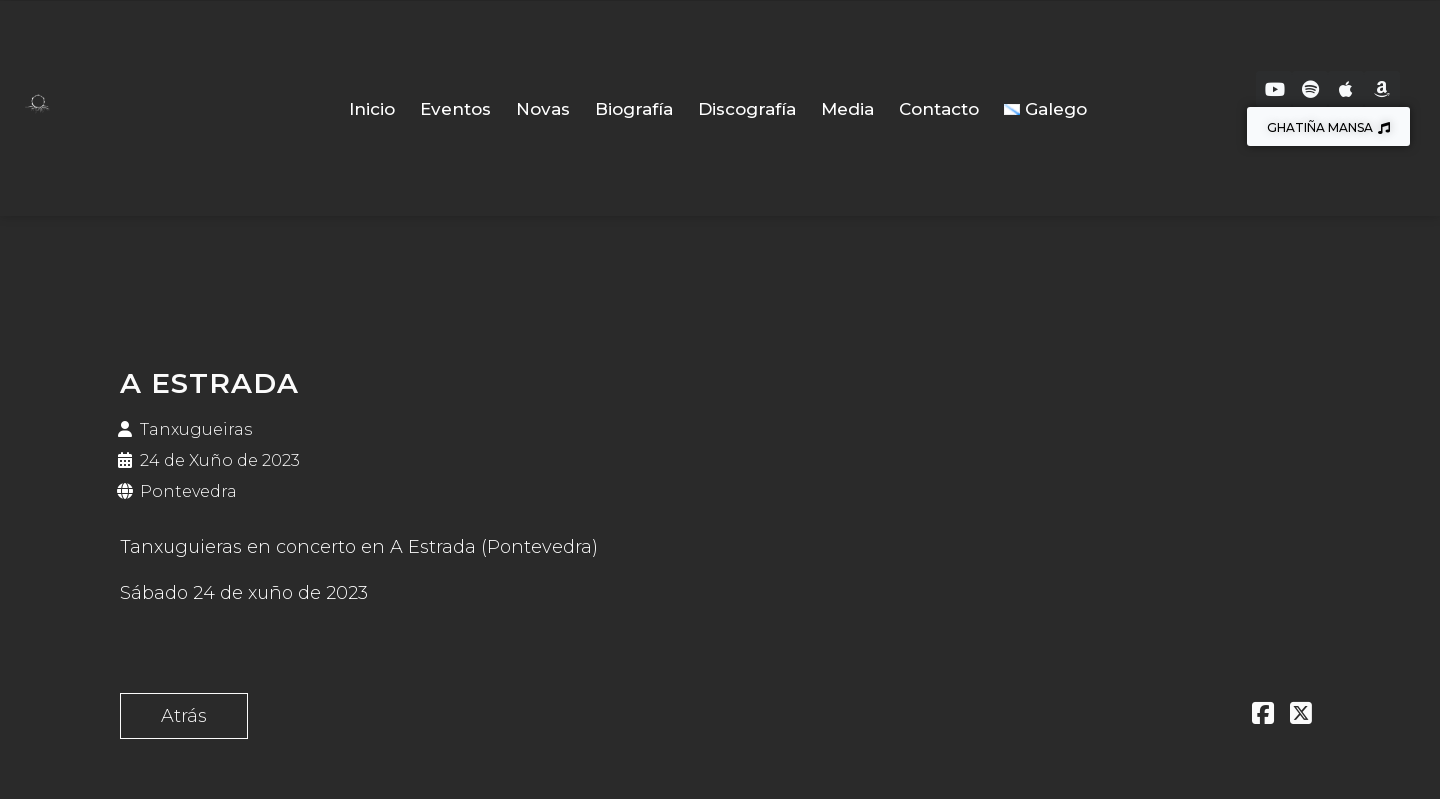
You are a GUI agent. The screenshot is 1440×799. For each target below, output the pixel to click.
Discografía (747, 109)
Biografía (634, 109)
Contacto (939, 109)
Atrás (184, 716)
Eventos (455, 109)
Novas (543, 109)
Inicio (372, 109)
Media (847, 109)
